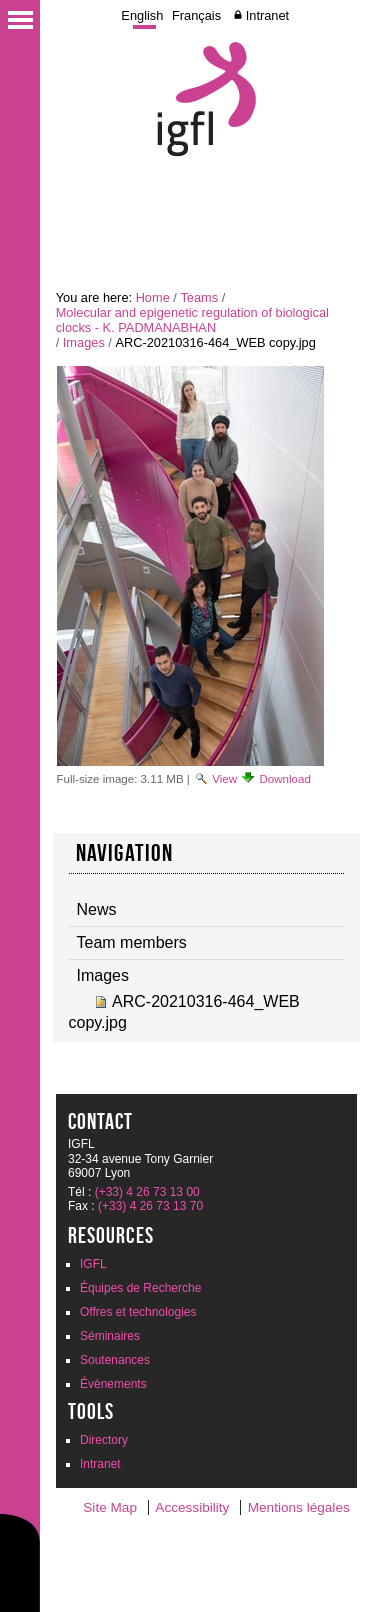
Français (196, 15)
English (142, 15)
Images (84, 342)
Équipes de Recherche (140, 1288)
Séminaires (110, 1336)
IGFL (93, 1264)
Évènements (113, 1384)
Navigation (125, 853)
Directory (104, 1440)
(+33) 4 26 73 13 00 (147, 1192)
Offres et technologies (138, 1312)
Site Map (110, 1507)
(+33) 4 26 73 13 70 (150, 1206)
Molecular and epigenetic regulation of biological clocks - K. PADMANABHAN (192, 320)
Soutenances (115, 1360)
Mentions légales (299, 1507)
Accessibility (192, 1507)
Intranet (267, 15)
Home (153, 297)
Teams (199, 297)
